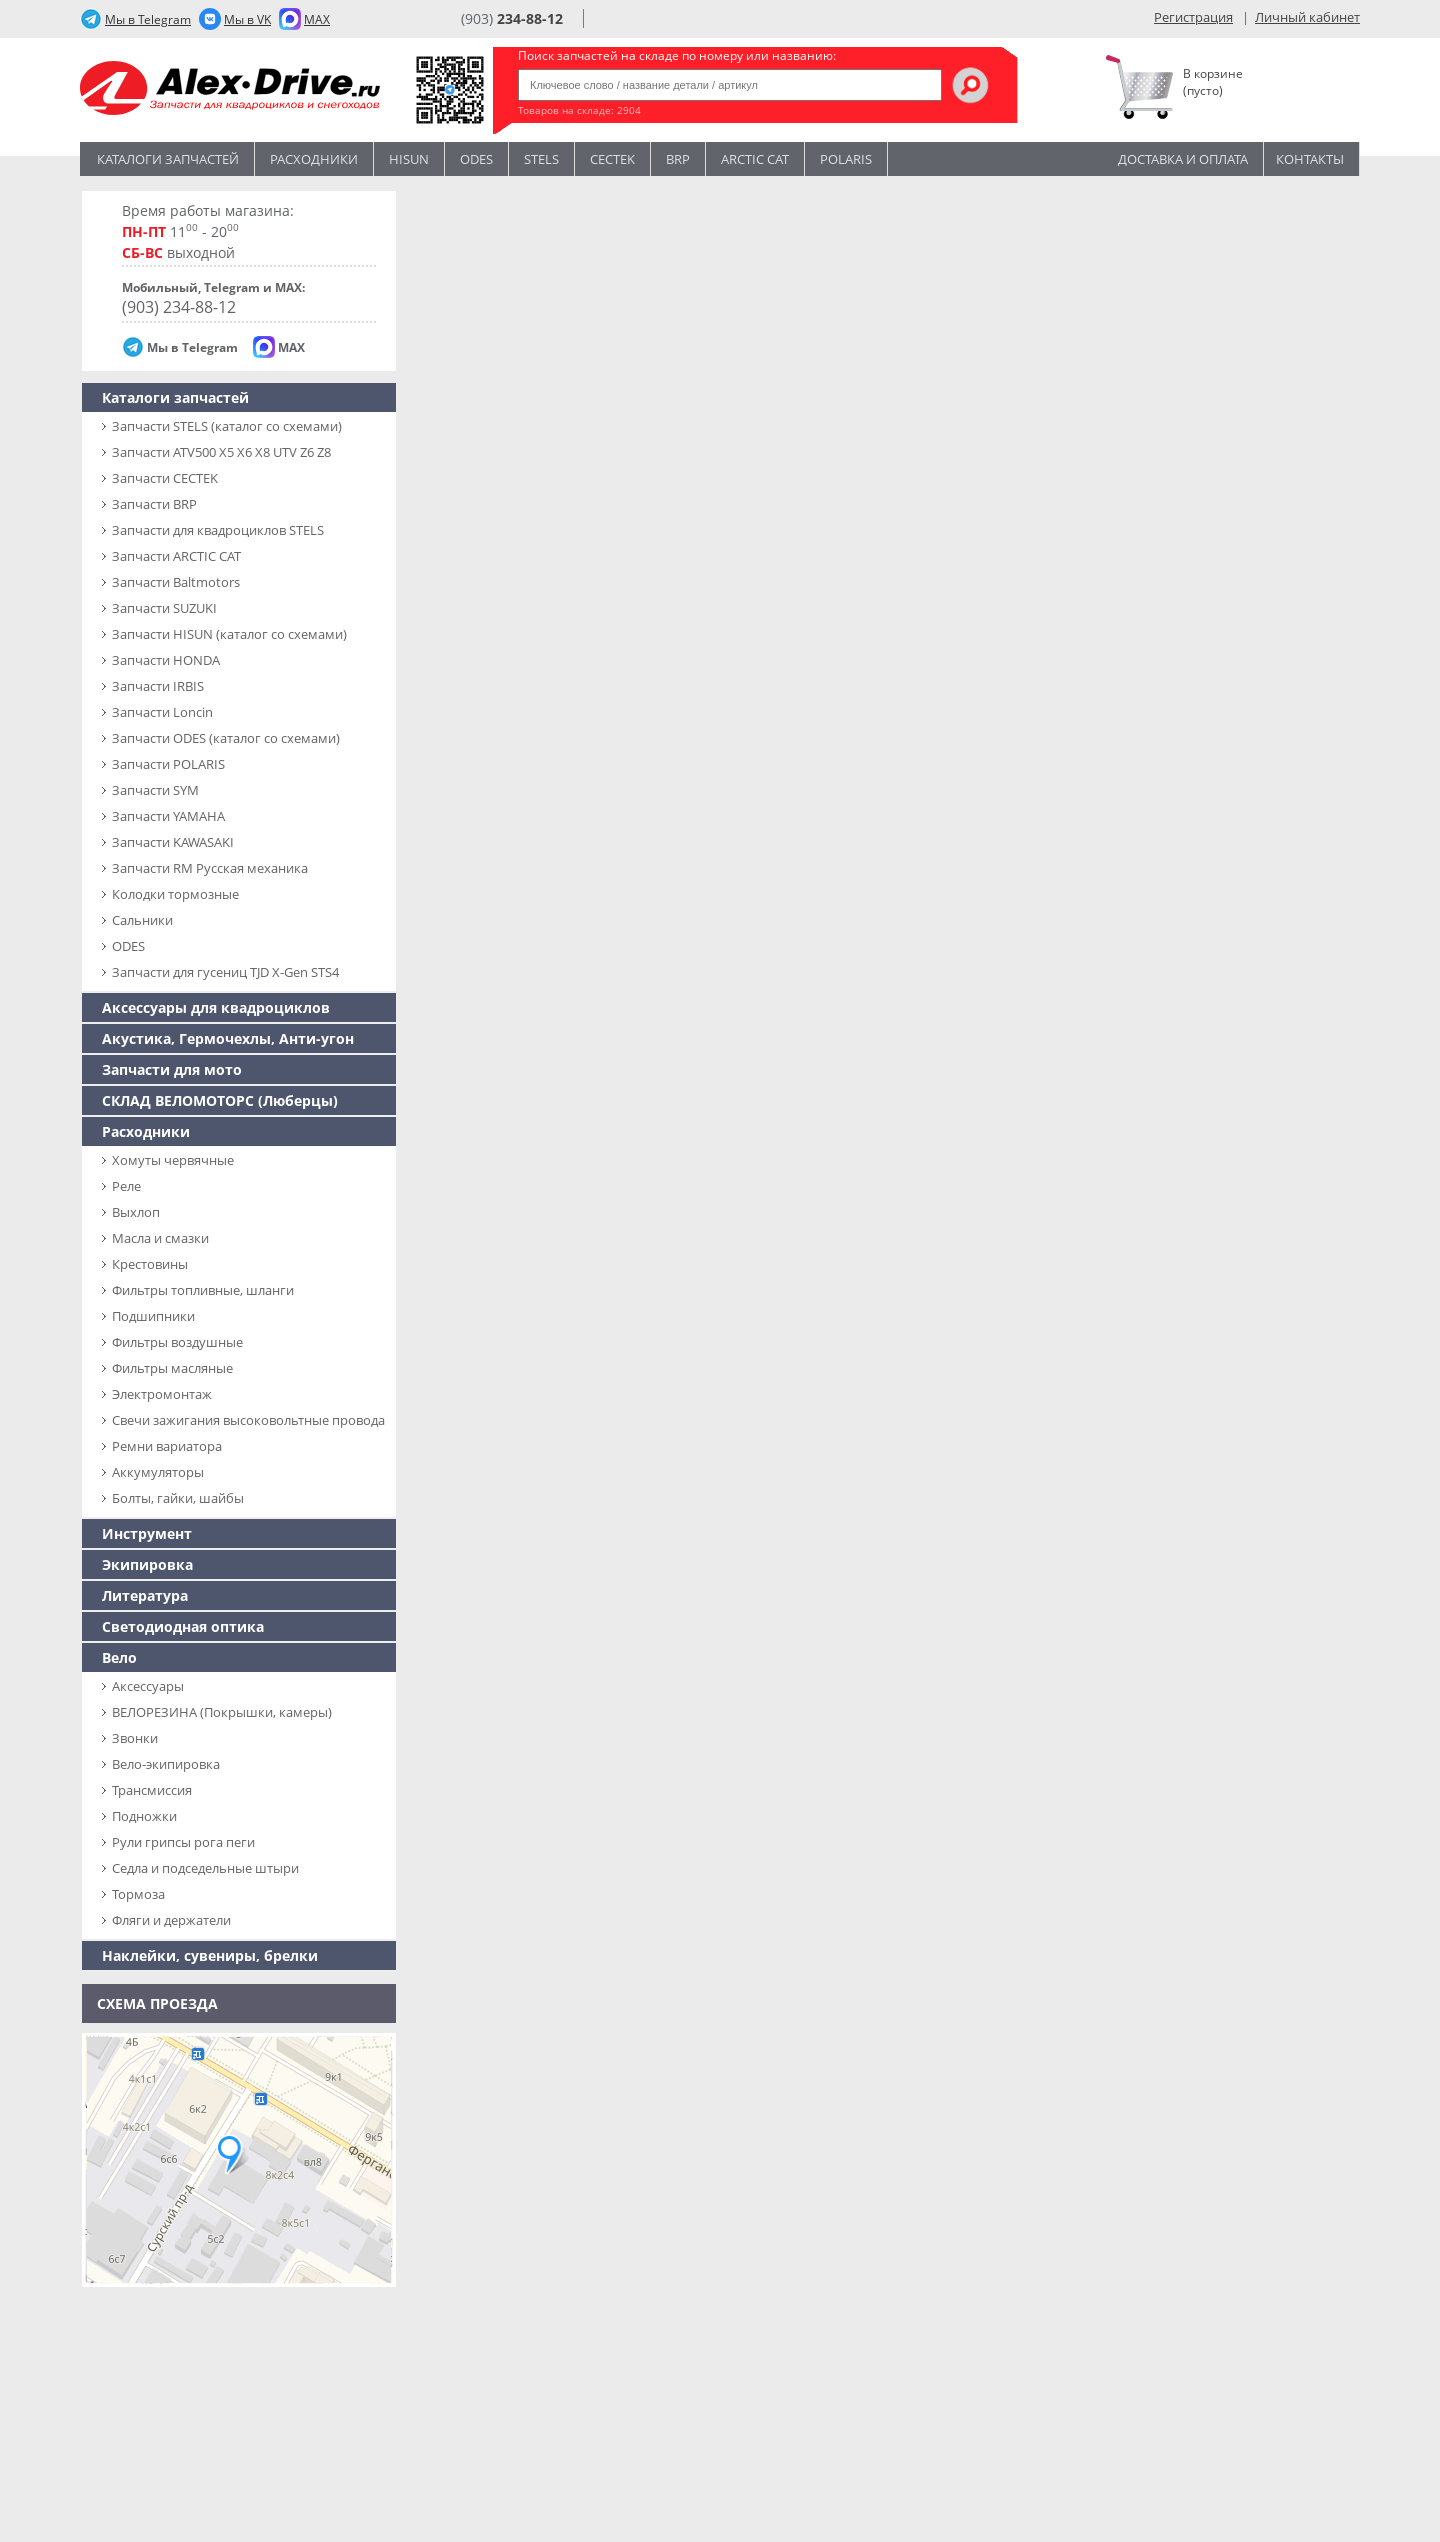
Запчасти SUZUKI (164, 608)
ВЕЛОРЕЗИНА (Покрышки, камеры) (222, 1712)
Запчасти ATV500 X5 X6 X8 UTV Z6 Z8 (221, 452)
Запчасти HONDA (166, 660)
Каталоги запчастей (168, 159)
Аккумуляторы (158, 1472)
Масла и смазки (160, 1238)
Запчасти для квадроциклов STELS (218, 530)
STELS (541, 159)
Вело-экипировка (166, 1764)
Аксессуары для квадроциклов (216, 1007)
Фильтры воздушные (177, 1342)
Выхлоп (136, 1212)
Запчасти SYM (155, 790)
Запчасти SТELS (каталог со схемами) (227, 426)
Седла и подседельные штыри (205, 1868)
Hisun (409, 159)
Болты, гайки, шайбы (178, 1498)
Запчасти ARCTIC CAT (176, 556)
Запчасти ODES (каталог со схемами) (226, 738)
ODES (128, 946)
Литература (145, 1595)
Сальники (142, 920)
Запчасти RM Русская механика (210, 868)
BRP (678, 159)
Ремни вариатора (167, 1446)
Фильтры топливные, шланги (203, 1290)
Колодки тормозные (175, 894)
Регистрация (1193, 17)
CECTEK (612, 159)
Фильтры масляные (172, 1368)
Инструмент (147, 1533)
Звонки (135, 1738)
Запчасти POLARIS (168, 764)
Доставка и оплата (1183, 159)
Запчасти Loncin (162, 712)
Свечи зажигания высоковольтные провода (248, 1420)
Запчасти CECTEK (165, 478)
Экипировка (147, 1564)
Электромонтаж (162, 1394)
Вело (119, 1657)
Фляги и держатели (171, 1920)
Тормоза (138, 1894)
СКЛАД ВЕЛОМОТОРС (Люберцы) (220, 1100)
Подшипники (153, 1316)
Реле (126, 1186)
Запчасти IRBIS (158, 686)
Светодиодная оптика (183, 1626)
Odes (476, 159)
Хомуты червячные (173, 1160)
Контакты (1310, 159)
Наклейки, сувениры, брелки (210, 1955)
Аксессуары (148, 1686)
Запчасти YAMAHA (168, 816)
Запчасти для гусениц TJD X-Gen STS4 (225, 972)
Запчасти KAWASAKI (173, 842)
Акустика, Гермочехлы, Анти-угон (228, 1038)
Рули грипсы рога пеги (183, 1842)
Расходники (314, 159)
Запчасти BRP (154, 504)
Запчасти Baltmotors (176, 582)
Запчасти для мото (172, 1069)
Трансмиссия (152, 1790)
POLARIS (846, 159)
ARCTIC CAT (755, 159)
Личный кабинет (1307, 17)
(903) (512, 18)
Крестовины (150, 1264)
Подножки (144, 1816)
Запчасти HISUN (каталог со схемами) (229, 634)
